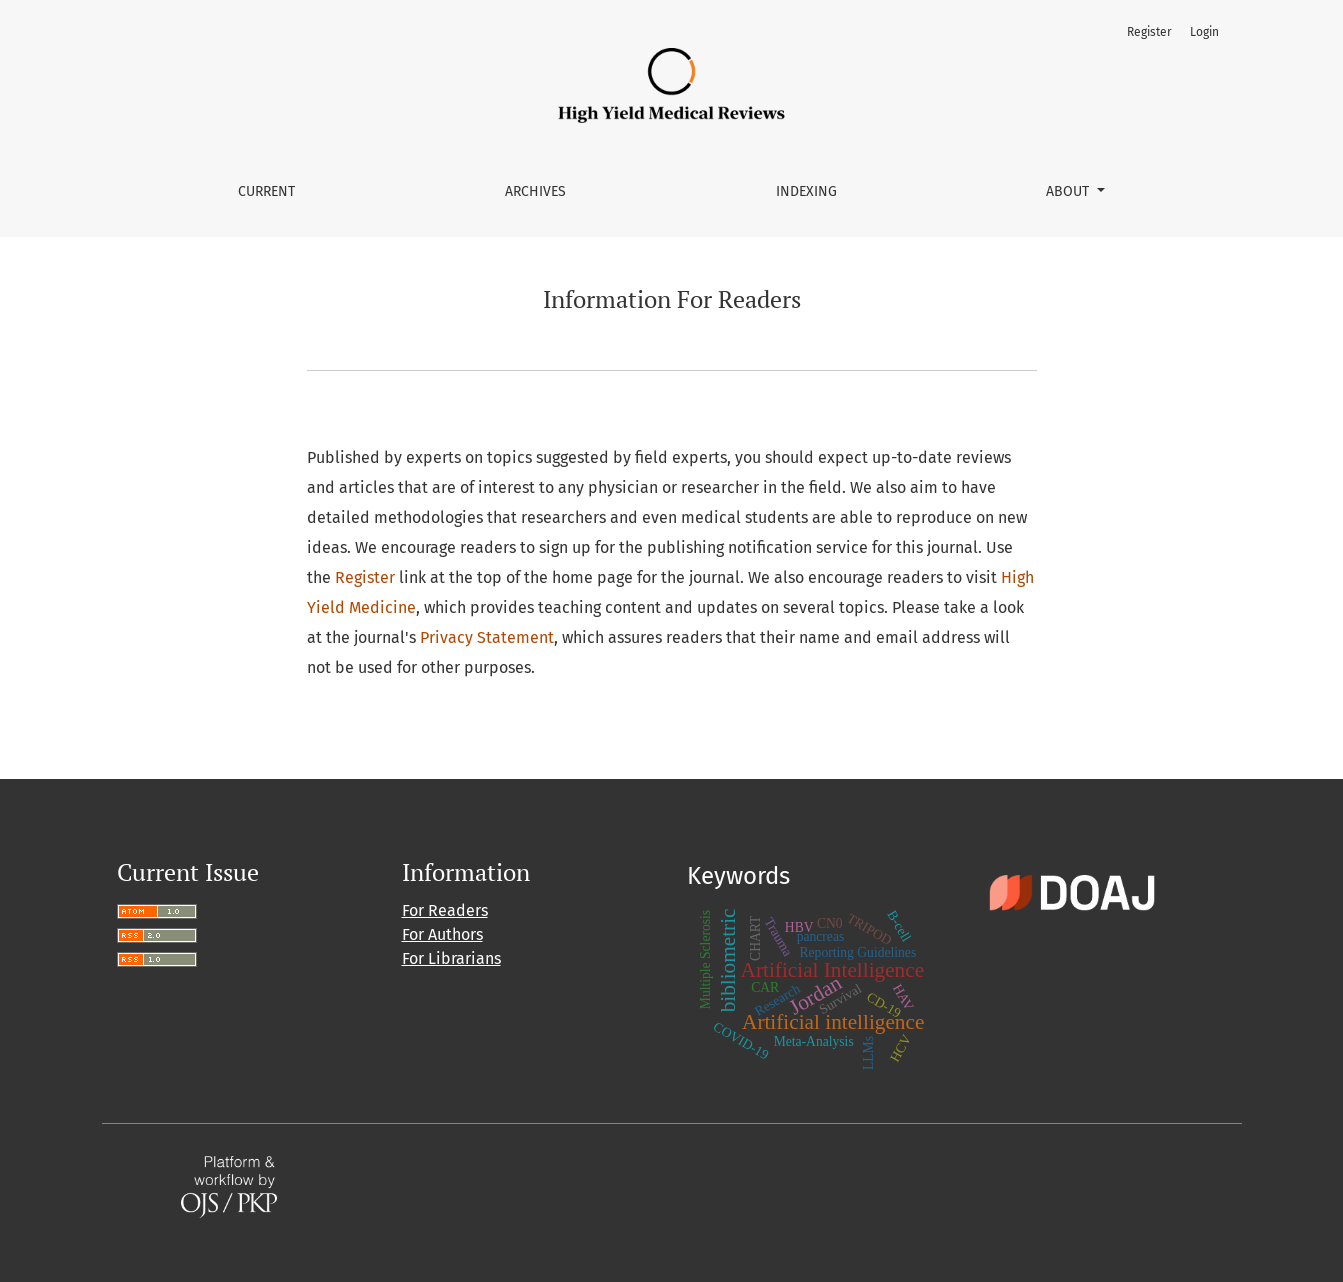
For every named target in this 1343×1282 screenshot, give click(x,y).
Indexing (806, 191)
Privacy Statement (487, 637)
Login (1204, 32)
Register (1149, 32)
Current (266, 191)
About (1069, 191)
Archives (535, 191)
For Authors (442, 934)
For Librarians (451, 958)
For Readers (445, 910)
